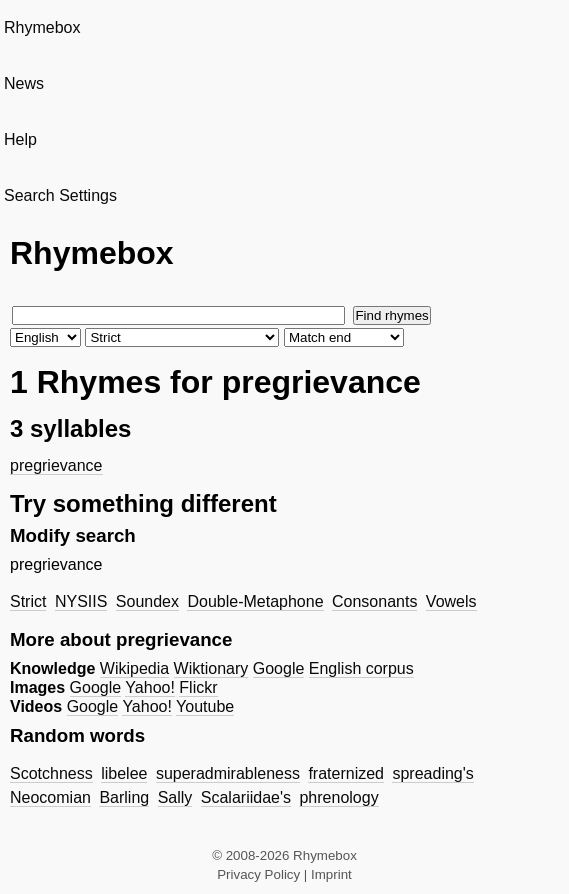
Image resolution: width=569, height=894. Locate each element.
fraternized (346, 773)
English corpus (361, 668)
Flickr (198, 687)
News (24, 83)
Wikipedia (134, 668)
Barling (124, 797)
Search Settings (60, 195)
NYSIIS (81, 601)
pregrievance (56, 465)
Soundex (147, 601)
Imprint (331, 874)
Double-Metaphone (255, 601)
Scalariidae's (246, 797)
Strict (28, 601)
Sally (175, 797)
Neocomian (50, 797)
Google (279, 668)
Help (20, 139)
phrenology (338, 797)
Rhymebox (42, 27)
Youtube (205, 706)
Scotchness (51, 773)
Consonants (374, 601)
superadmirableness (228, 773)
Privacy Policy (258, 874)
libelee (124, 773)
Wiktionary (211, 668)
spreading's (432, 773)
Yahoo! (150, 687)
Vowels (451, 601)
